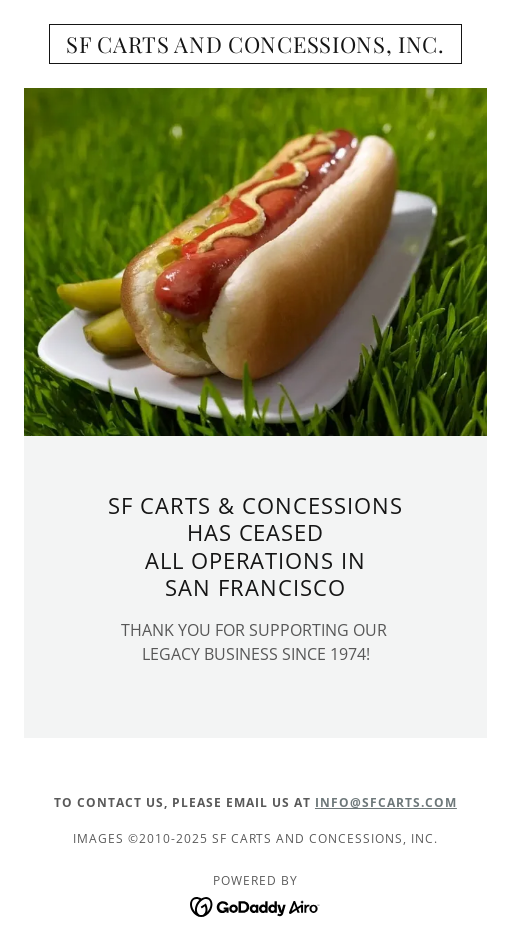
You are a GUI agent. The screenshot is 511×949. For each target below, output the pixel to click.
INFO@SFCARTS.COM (386, 802)
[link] (255, 44)
